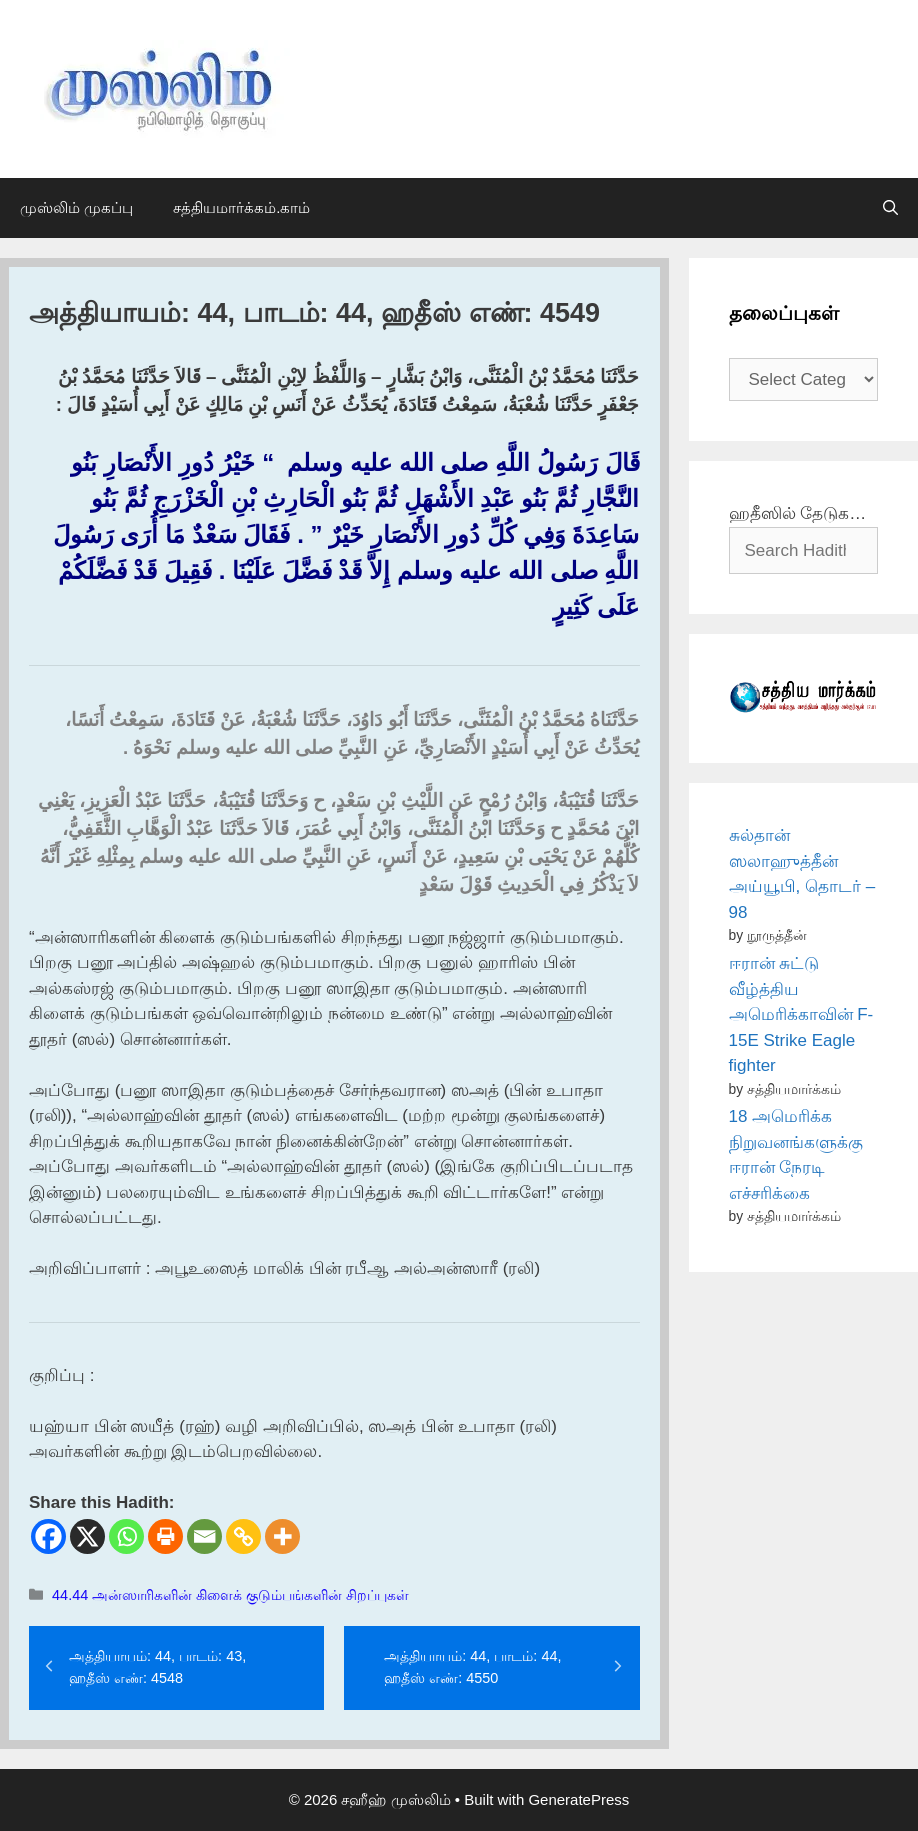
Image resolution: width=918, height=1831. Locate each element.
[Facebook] (48, 1536)
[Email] (204, 1536)
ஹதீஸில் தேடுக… (798, 513)
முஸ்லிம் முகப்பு (76, 207)
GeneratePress (578, 1799)
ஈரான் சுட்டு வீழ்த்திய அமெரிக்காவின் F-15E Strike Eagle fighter (801, 1014)
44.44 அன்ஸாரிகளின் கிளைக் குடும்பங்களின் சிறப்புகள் (230, 1595)
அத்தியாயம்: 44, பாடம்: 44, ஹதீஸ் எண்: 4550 (472, 1667)
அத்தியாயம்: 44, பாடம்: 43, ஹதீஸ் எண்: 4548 (157, 1667)
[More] (282, 1536)
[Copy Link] (243, 1536)
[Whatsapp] (126, 1536)
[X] (87, 1536)
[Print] (165, 1536)
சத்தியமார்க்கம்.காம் (241, 207)
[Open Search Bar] (890, 208)
